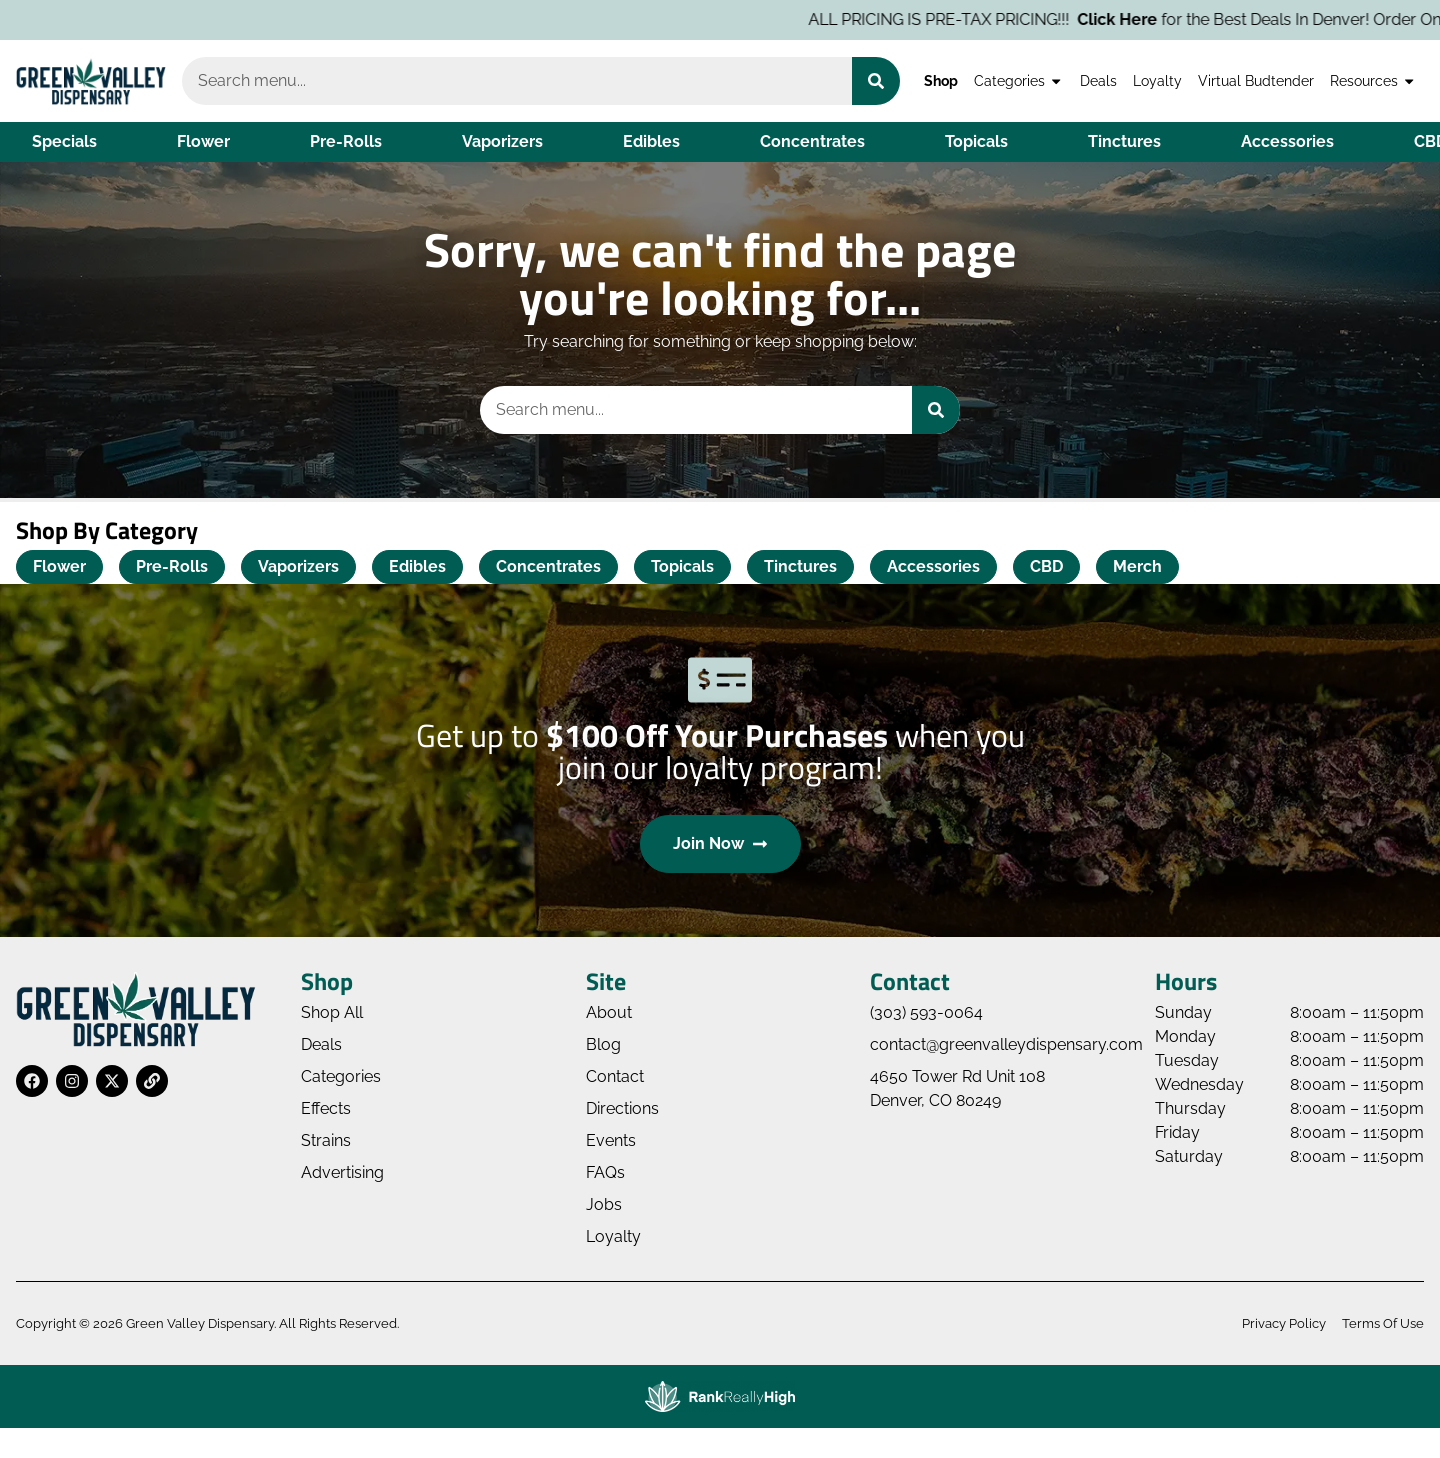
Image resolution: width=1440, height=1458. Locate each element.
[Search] (876, 81)
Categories (1018, 81)
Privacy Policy (1284, 1323)
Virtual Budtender (1256, 80)
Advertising (342, 1172)
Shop (941, 80)
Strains (326, 1140)
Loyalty (1157, 80)
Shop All (332, 1012)
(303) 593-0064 (926, 1012)
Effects (326, 1108)
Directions (622, 1108)
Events (611, 1140)
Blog (603, 1044)
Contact (615, 1076)
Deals (1098, 80)
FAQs (605, 1172)
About (609, 1012)
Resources (1373, 81)
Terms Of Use (1383, 1323)
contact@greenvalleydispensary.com (1006, 1044)
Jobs (604, 1204)
